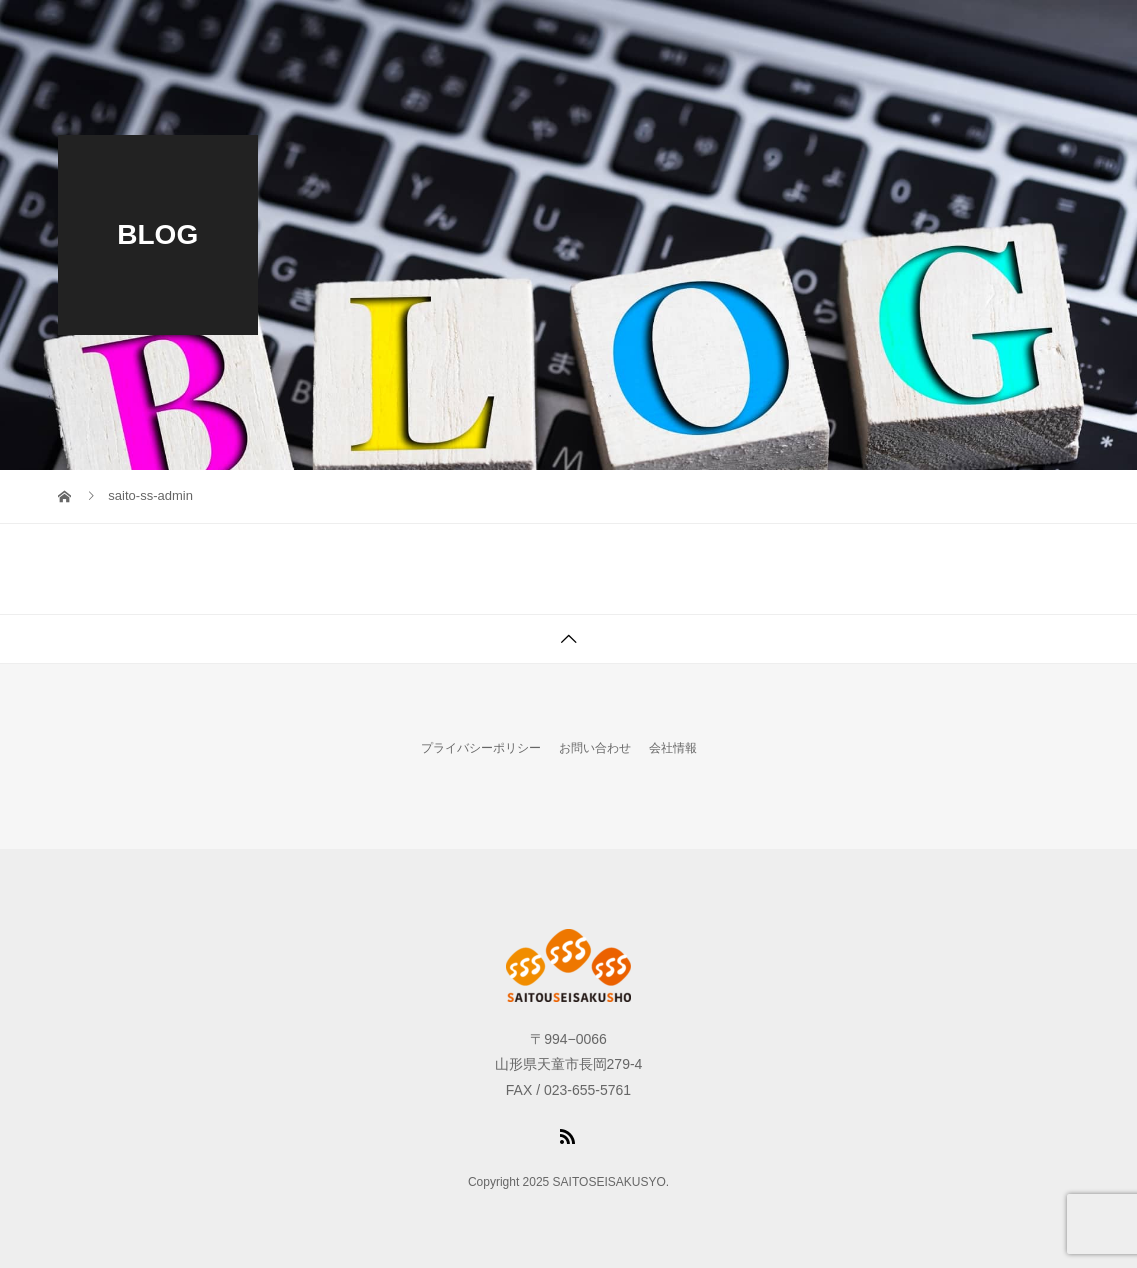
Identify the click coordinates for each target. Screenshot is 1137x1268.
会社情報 (673, 748)
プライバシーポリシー (481, 748)
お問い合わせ (595, 748)
